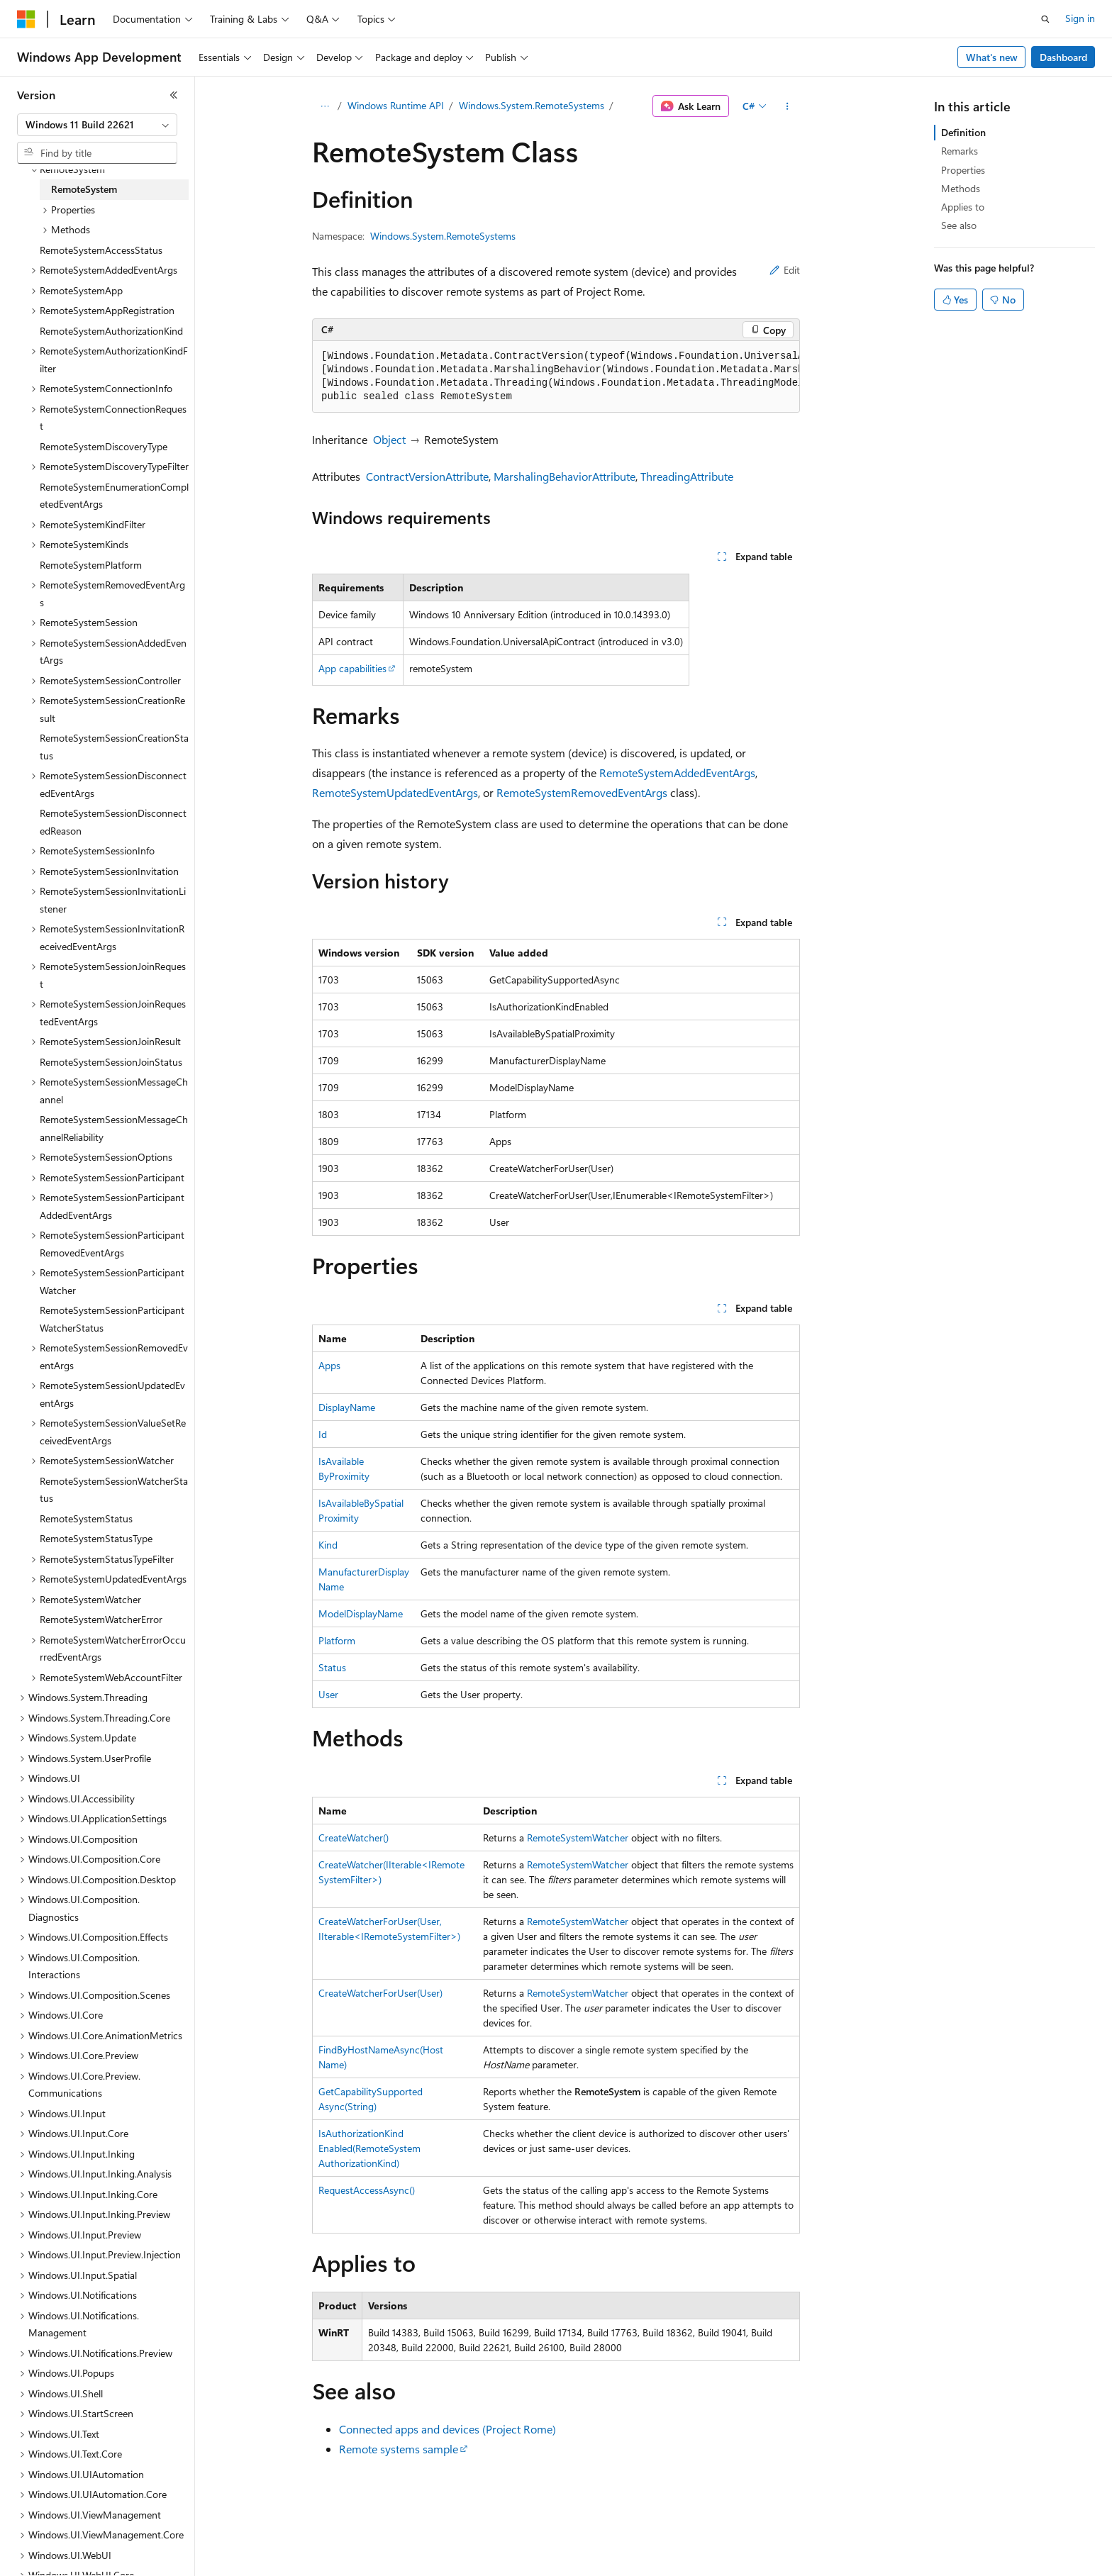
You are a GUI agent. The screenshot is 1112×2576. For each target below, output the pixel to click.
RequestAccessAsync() (366, 2190)
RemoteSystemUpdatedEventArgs (395, 792)
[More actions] (787, 106)
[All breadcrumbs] (324, 106)
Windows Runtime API (396, 105)
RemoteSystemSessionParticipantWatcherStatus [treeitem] (112, 1318)
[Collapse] (174, 95)
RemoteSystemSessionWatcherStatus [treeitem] (114, 1489)
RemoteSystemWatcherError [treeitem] (101, 1619)
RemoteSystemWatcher (577, 1837)
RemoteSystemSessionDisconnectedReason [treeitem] (113, 821)
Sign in (1080, 18)
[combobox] (97, 124)
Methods (960, 188)
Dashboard (1063, 57)
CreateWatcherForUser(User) (380, 1993)
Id (322, 1434)
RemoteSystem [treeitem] (84, 189)
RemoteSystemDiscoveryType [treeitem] (103, 446)
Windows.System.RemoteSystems (531, 105)
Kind (328, 1544)
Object (389, 439)
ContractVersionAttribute (427, 476)
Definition (963, 132)
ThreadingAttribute (686, 476)
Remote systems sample (398, 2448)
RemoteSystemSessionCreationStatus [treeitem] (114, 746)
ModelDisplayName (360, 1613)
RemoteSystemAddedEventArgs (677, 772)
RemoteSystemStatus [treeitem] (86, 1518)
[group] (556, 377)
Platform (336, 1640)
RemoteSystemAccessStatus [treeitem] (101, 250)
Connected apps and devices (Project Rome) (447, 2428)
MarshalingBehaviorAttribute (564, 476)
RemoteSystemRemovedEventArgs (581, 792)
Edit (784, 270)
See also (959, 225)
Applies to (962, 206)
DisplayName (346, 1407)
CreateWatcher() (353, 1837)
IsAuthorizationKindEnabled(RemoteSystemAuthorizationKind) (369, 2148)
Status (332, 1667)
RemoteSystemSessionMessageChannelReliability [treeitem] (114, 1128)
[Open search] (1045, 19)
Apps (329, 1365)
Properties (963, 170)
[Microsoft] (26, 19)
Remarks (959, 150)
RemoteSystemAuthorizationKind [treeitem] (111, 331)
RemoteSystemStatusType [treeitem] (96, 1538)
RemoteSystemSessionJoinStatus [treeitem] (111, 1062)
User (328, 1694)
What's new (992, 57)
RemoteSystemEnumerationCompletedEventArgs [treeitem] (114, 495)
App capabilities (352, 668)
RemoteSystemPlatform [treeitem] (91, 564)
